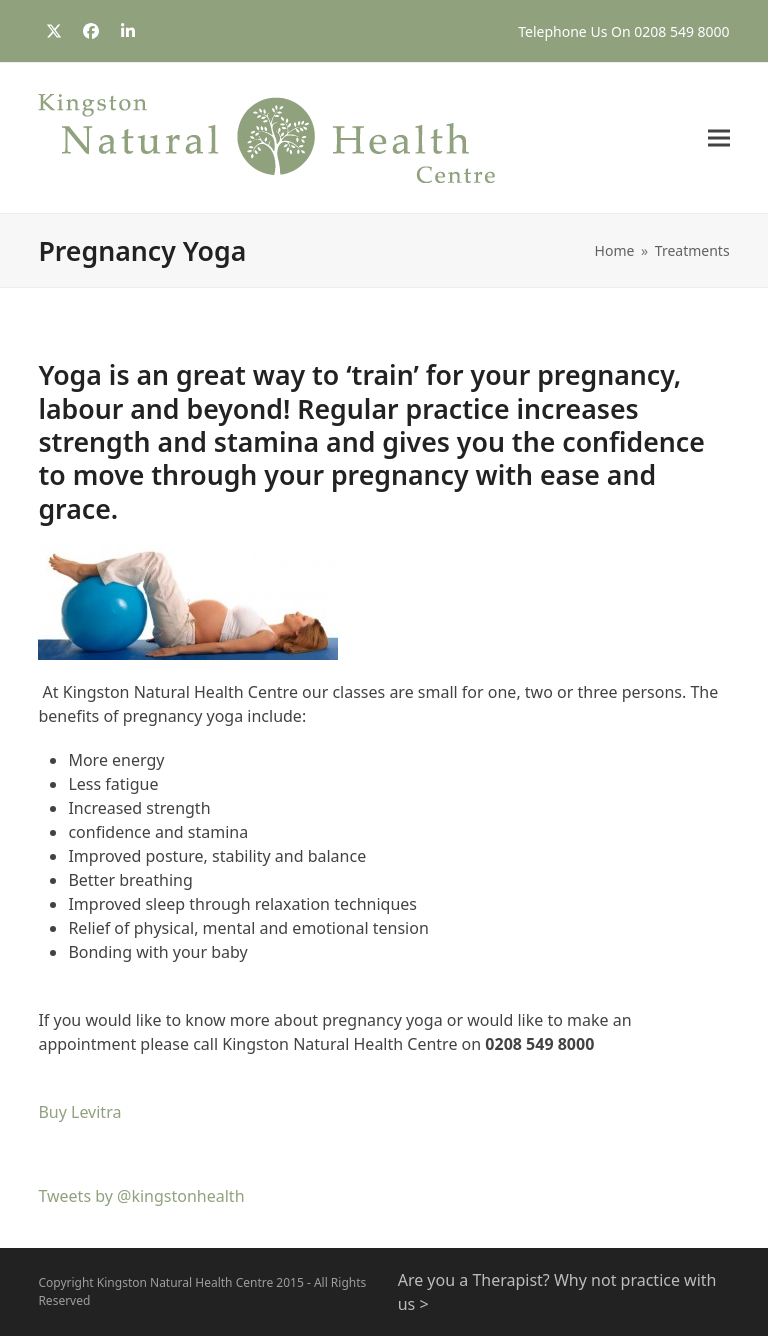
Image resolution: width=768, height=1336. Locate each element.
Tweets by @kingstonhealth (141, 1196)
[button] (719, 138)
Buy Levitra (79, 1112)
